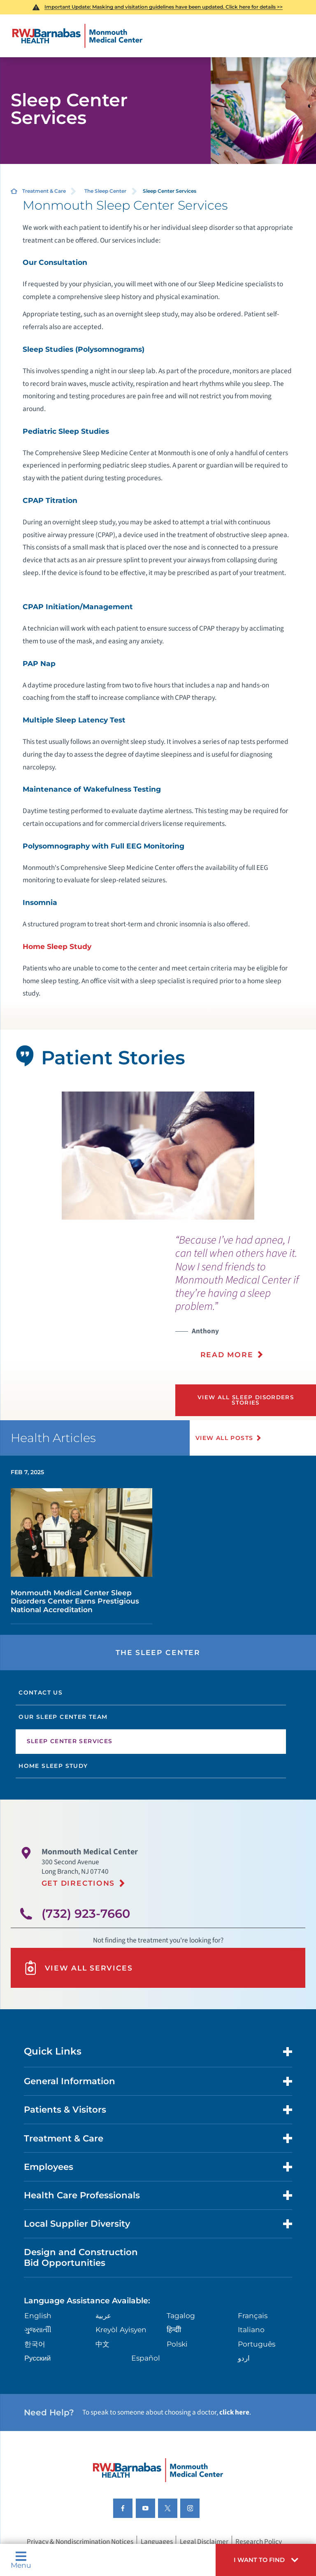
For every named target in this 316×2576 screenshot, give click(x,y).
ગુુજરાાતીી (37, 2329)
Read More (226, 1354)
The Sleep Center (105, 191)
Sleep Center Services (70, 1741)
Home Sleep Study (57, 946)
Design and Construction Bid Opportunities (81, 2257)
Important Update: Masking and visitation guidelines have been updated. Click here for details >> (163, 7)
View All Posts (224, 1438)
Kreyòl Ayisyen (120, 2329)
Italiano (251, 2329)
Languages (157, 2541)
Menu (21, 2560)
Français (252, 2315)
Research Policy (258, 2541)
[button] (266, 2560)
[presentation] (245, 1302)
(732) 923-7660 (86, 1913)
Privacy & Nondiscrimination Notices (80, 2541)
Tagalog (181, 2315)
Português (256, 2344)
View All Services (78, 1968)
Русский (37, 2358)
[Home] (77, 36)
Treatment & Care (44, 191)
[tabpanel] (158, 1156)
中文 (102, 2344)
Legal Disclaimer (204, 2541)
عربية (103, 2315)
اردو (244, 2358)
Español (145, 2358)
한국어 (34, 2344)
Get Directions (78, 1883)
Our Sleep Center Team (63, 1716)
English (37, 2315)
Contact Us (41, 1692)
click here (234, 2412)
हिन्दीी (174, 2329)
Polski (177, 2344)
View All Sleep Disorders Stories (246, 1400)
